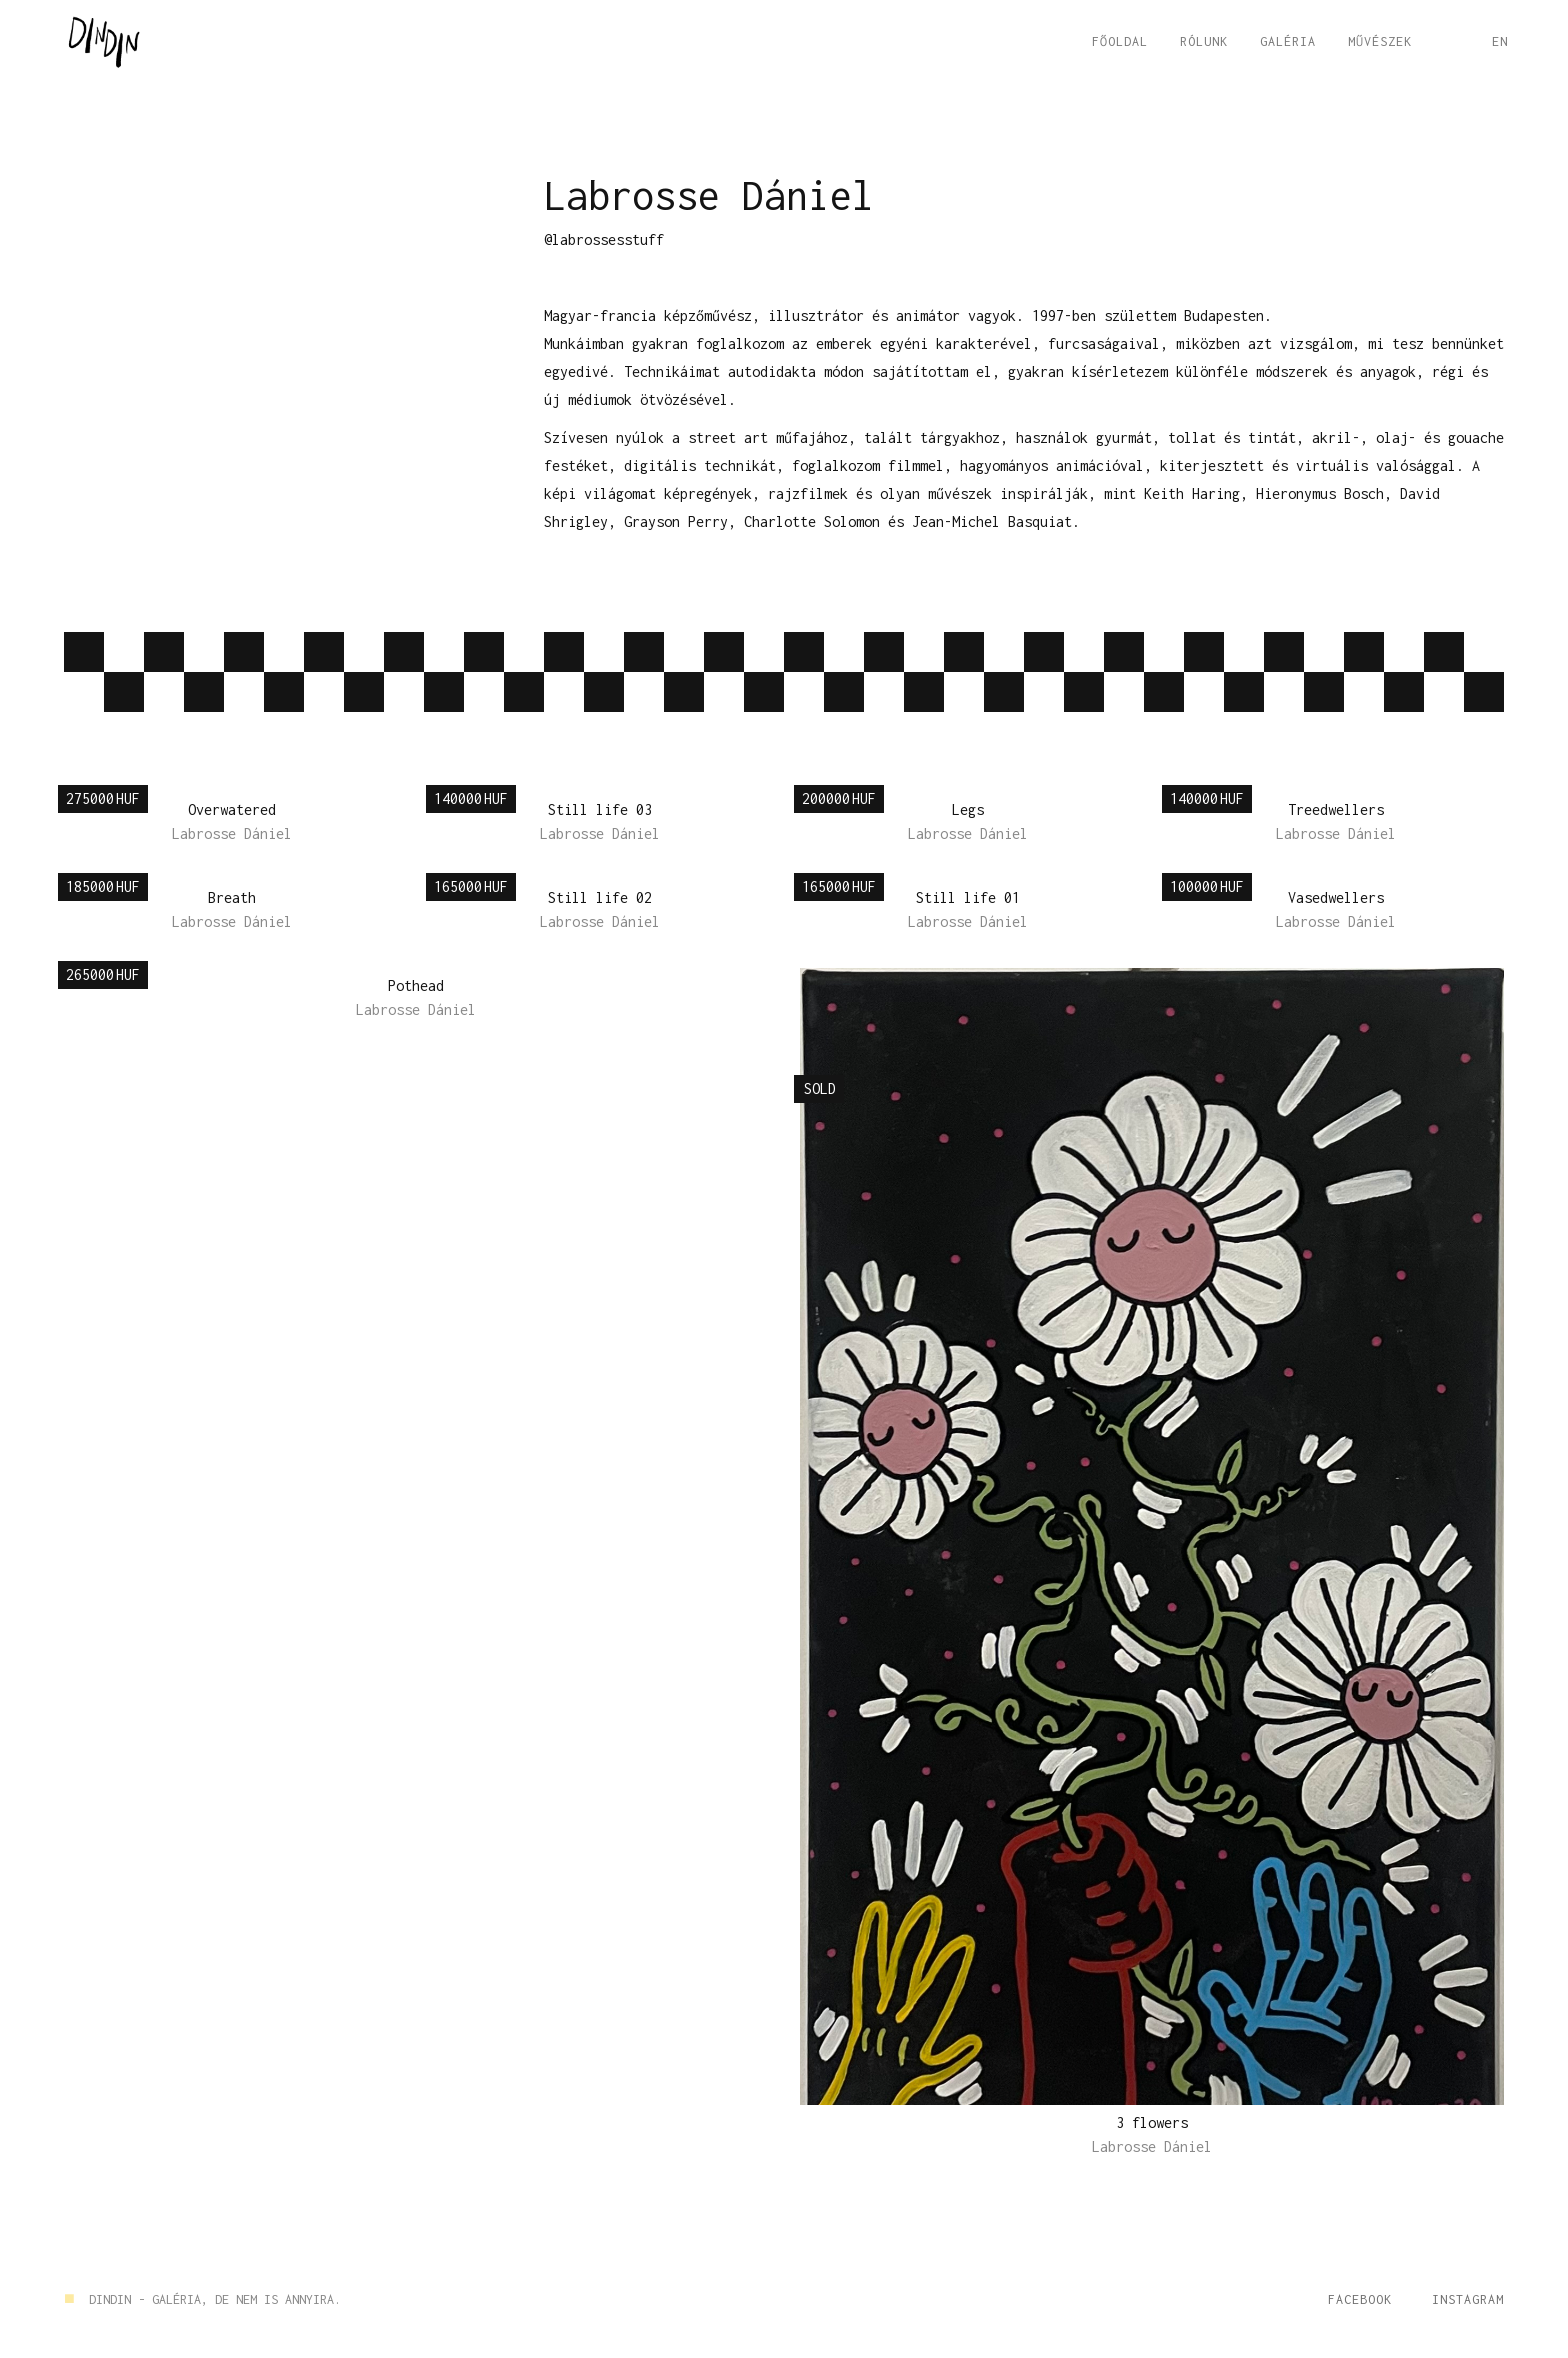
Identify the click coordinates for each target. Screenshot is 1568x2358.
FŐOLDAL (1120, 41)
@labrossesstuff (604, 239)
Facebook (1360, 2299)
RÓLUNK (1204, 41)
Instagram (1468, 2299)
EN (1500, 41)
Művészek (1380, 41)
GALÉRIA (1288, 41)
